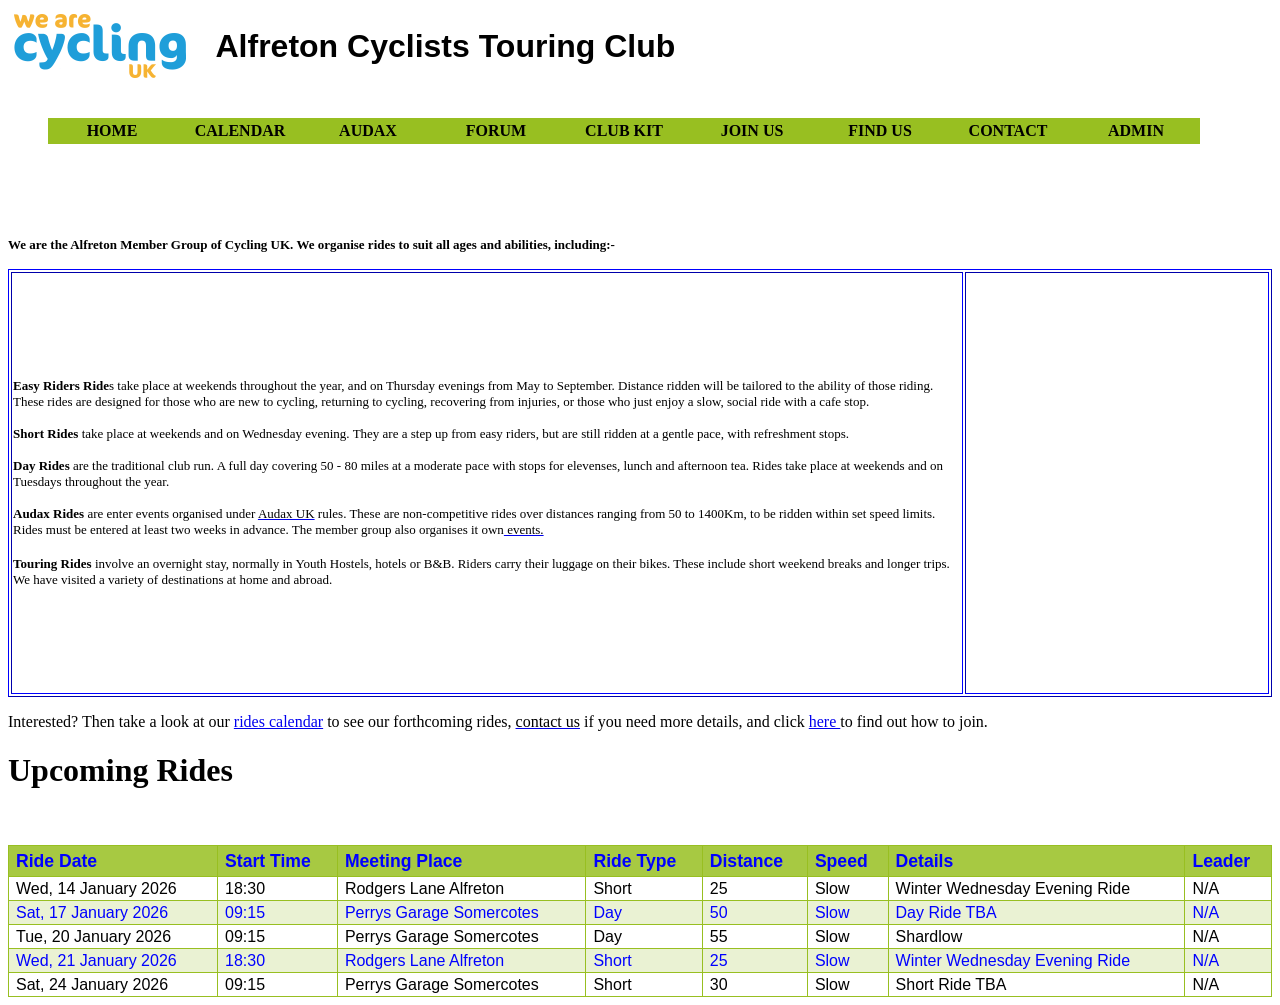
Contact (1008, 130)
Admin (1136, 130)
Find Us (880, 130)
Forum (496, 130)
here (825, 721)
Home (112, 130)
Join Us (752, 130)
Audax (368, 130)
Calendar (240, 130)
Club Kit (624, 130)
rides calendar (278, 721)
